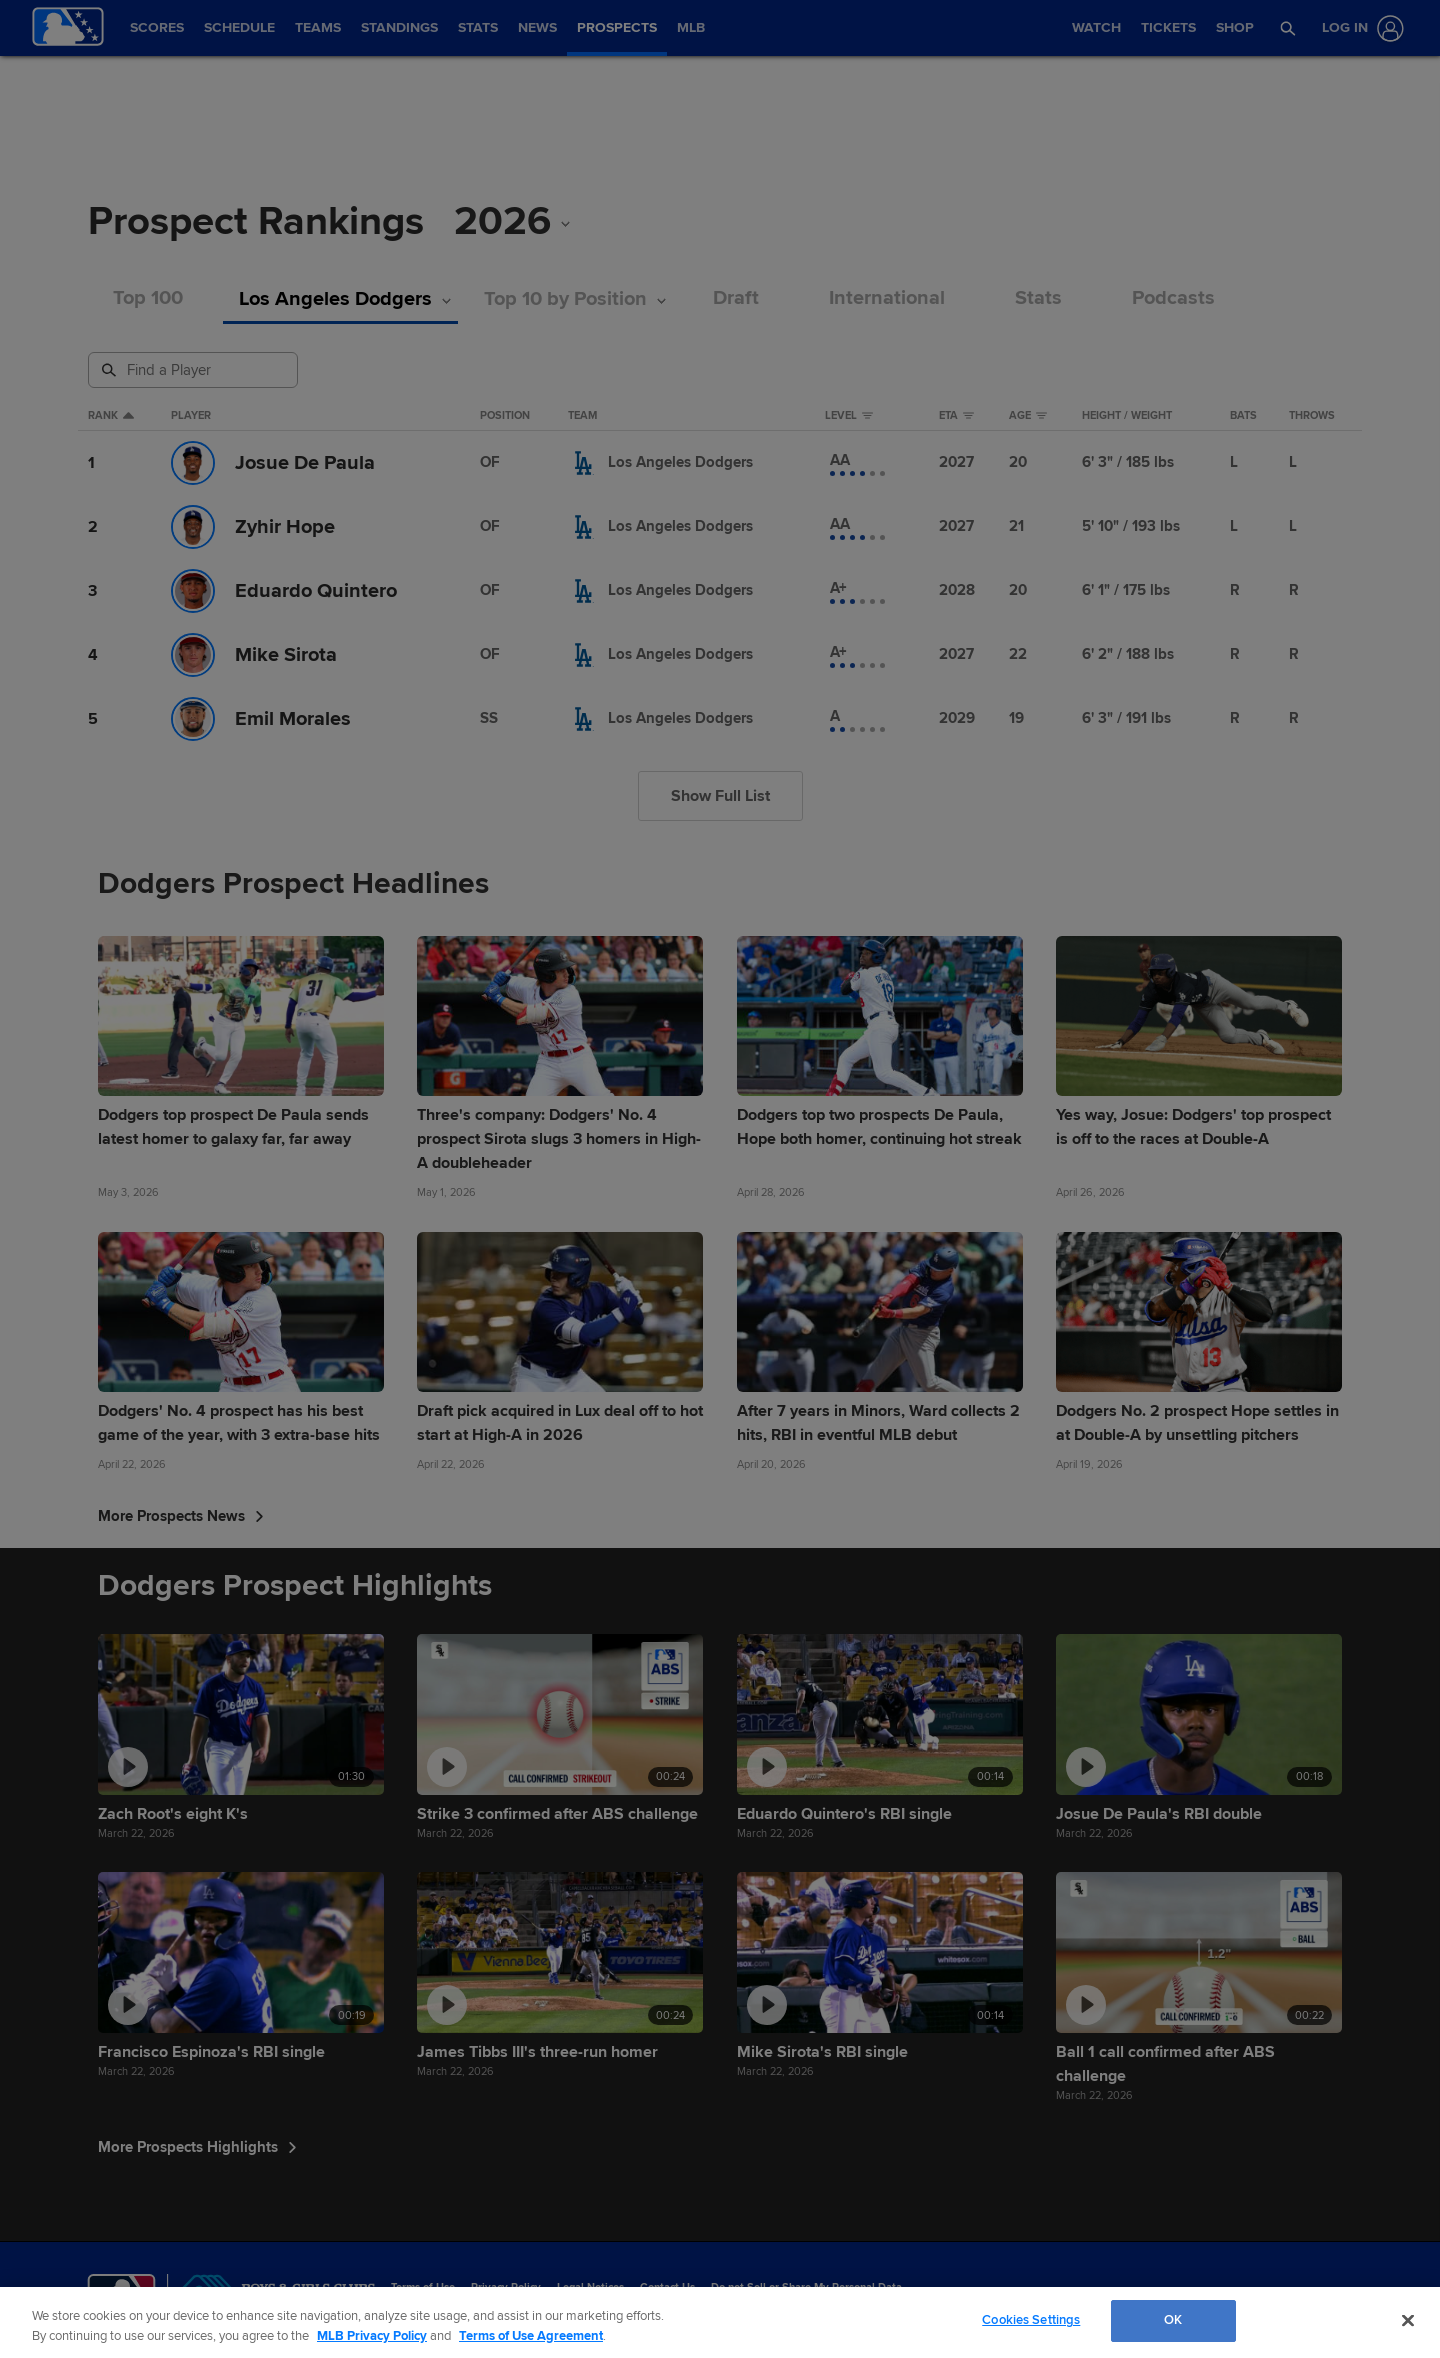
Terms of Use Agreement (531, 2336)
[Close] (1408, 2320)
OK (1173, 2320)
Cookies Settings (1031, 2320)
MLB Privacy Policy (372, 2336)
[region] (720, 2322)
